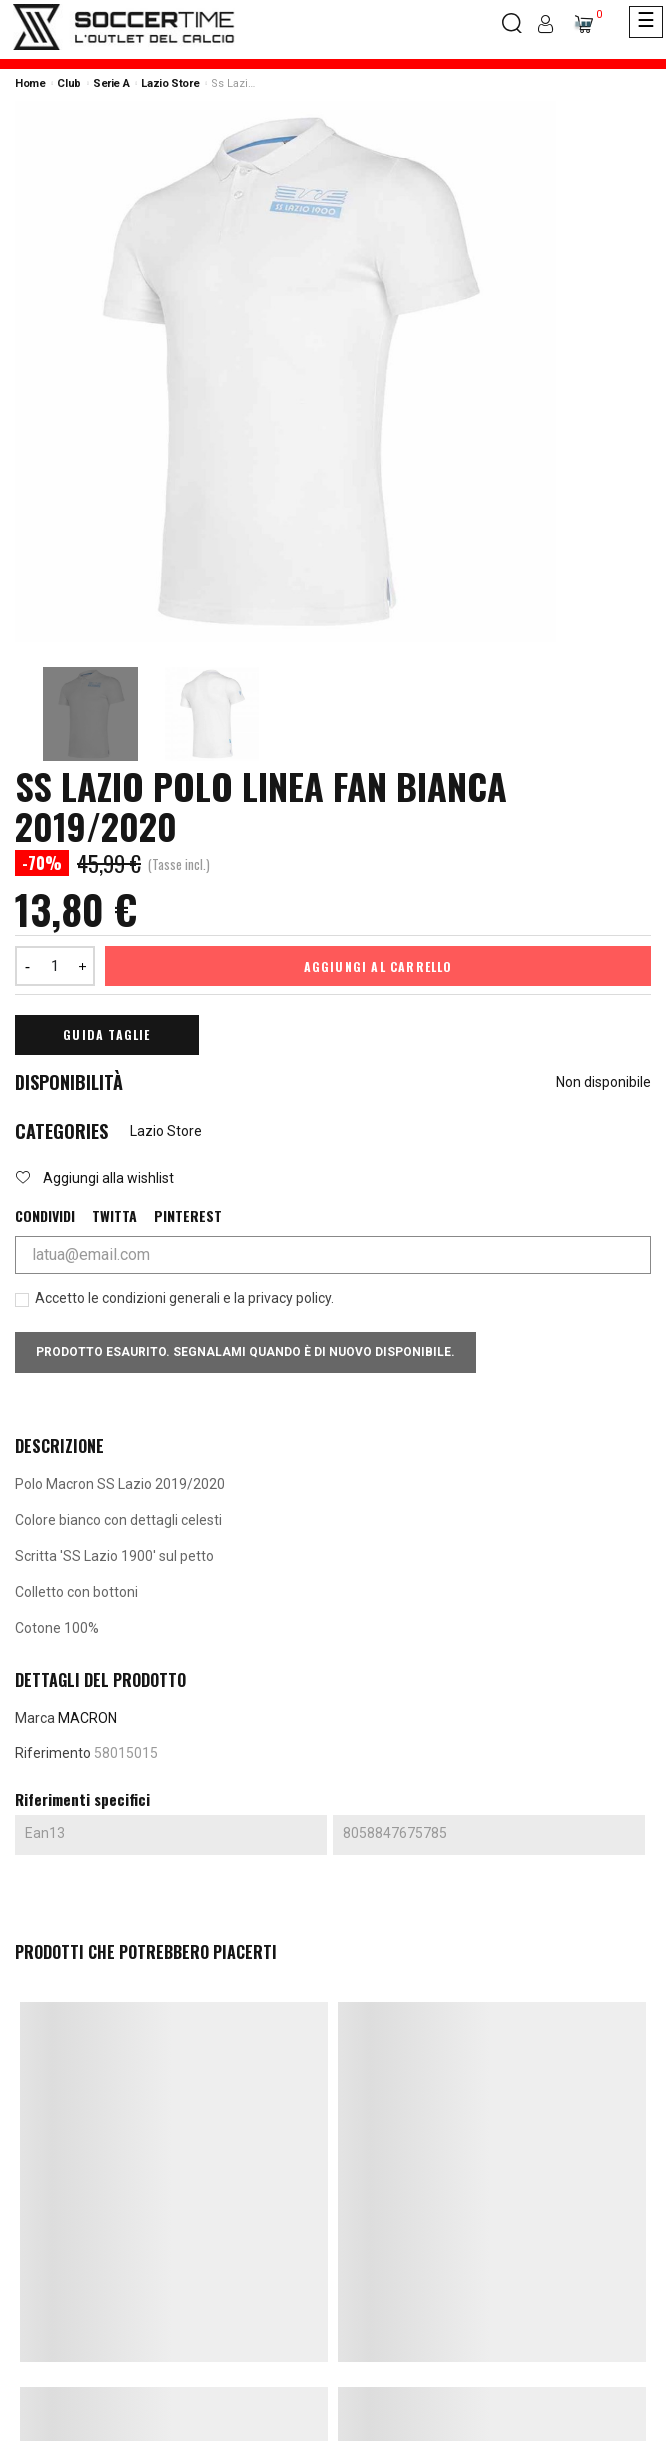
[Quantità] (55, 966)
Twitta (114, 1216)
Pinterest (188, 1216)
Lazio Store (166, 1131)
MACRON (87, 1718)
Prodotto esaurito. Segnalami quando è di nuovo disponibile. (245, 1352)
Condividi (45, 1216)
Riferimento (53, 1753)
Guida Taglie (106, 1034)
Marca (35, 1718)
